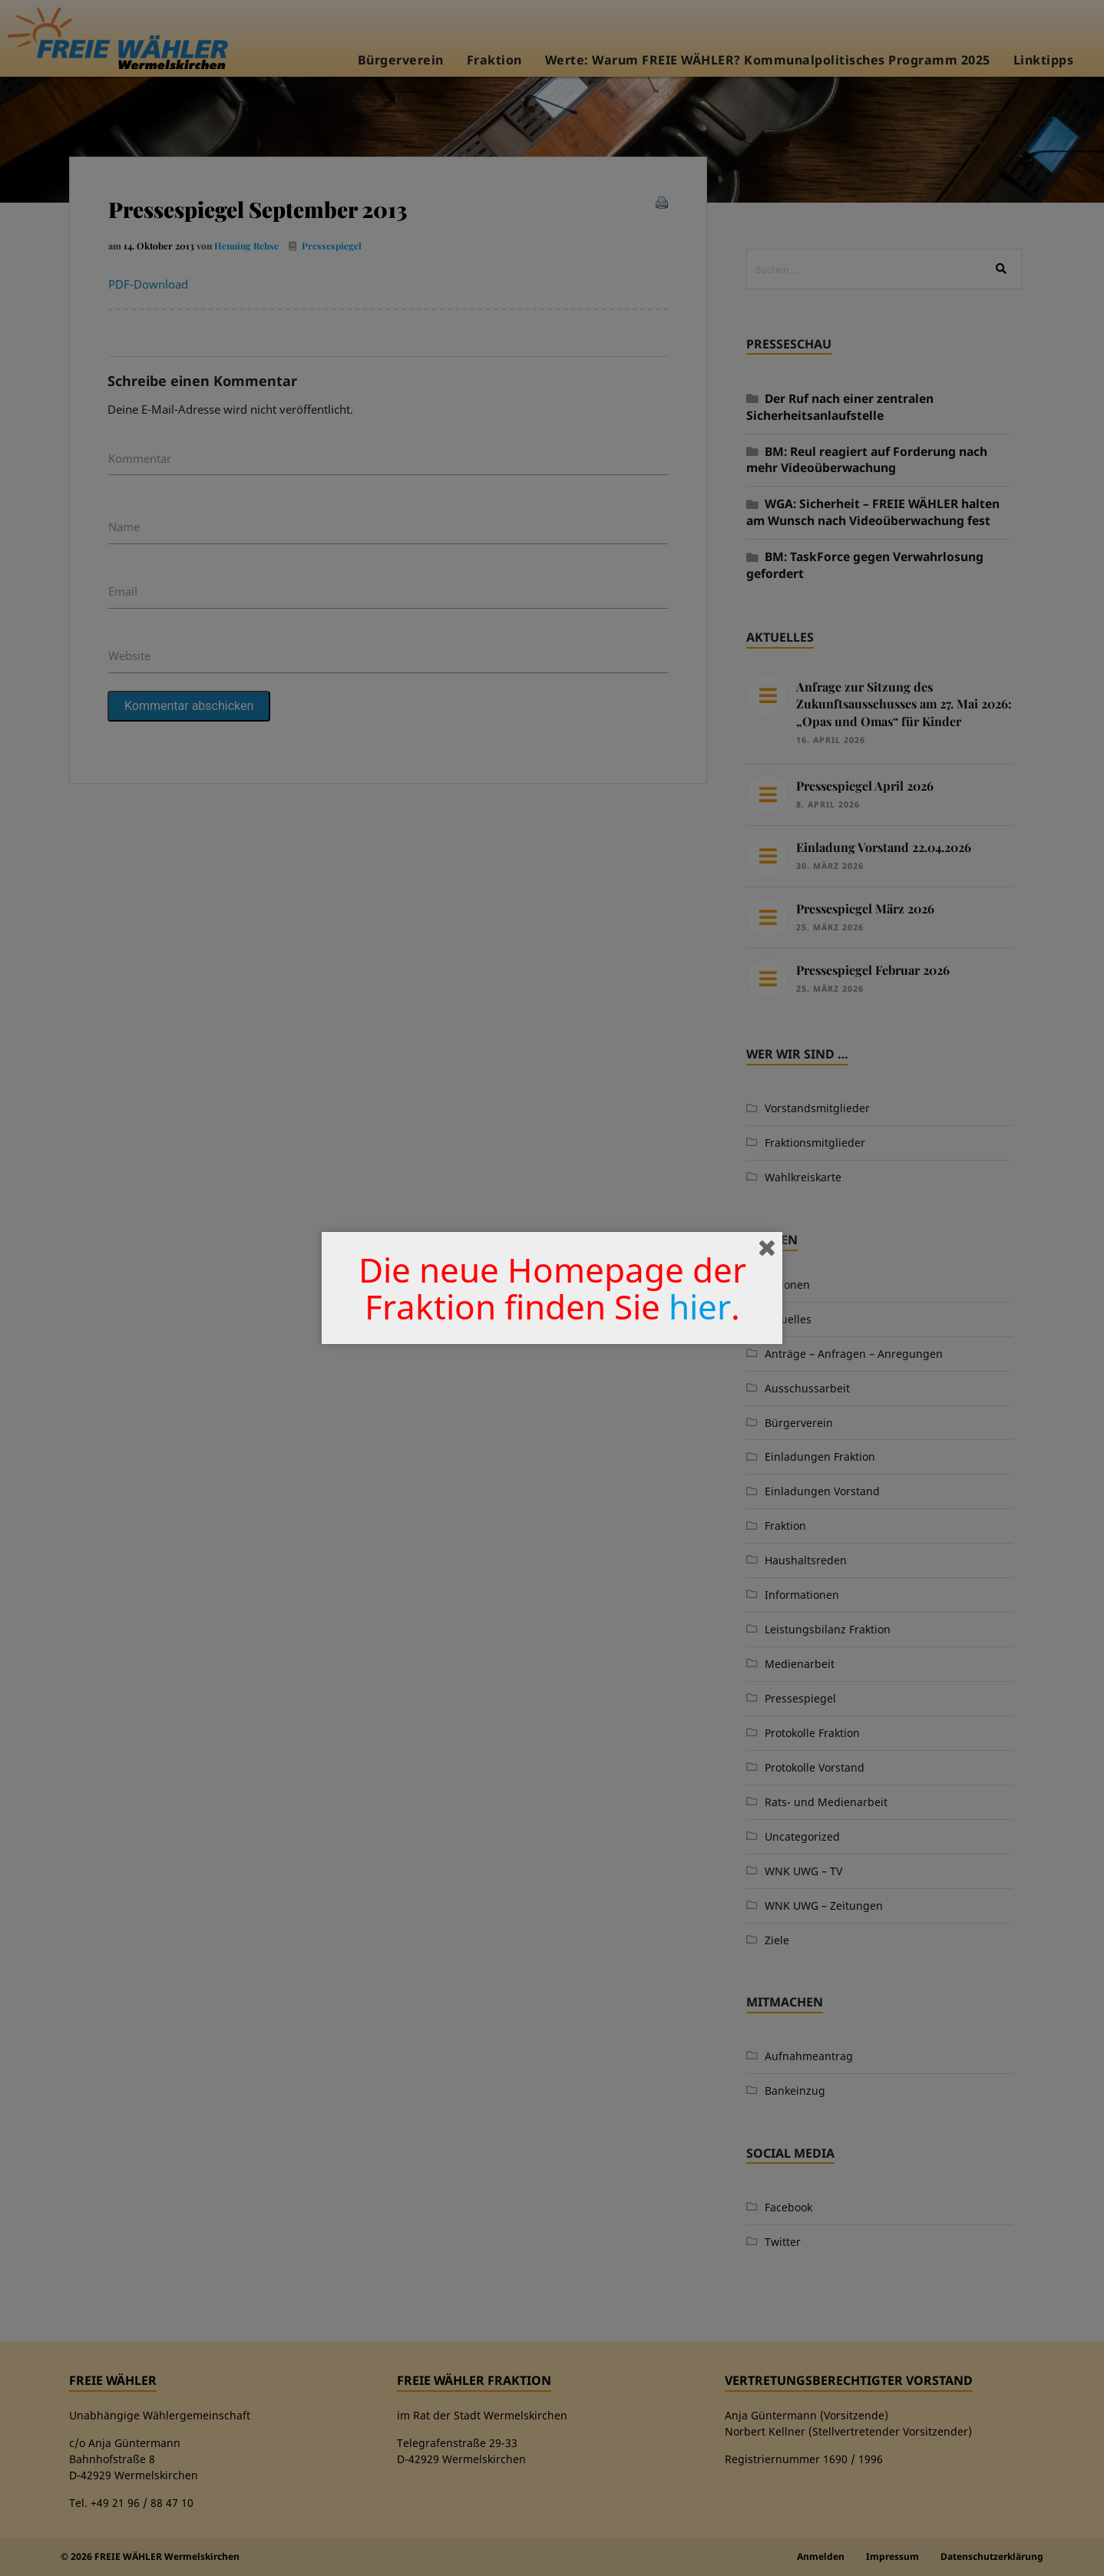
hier (700, 1306)
